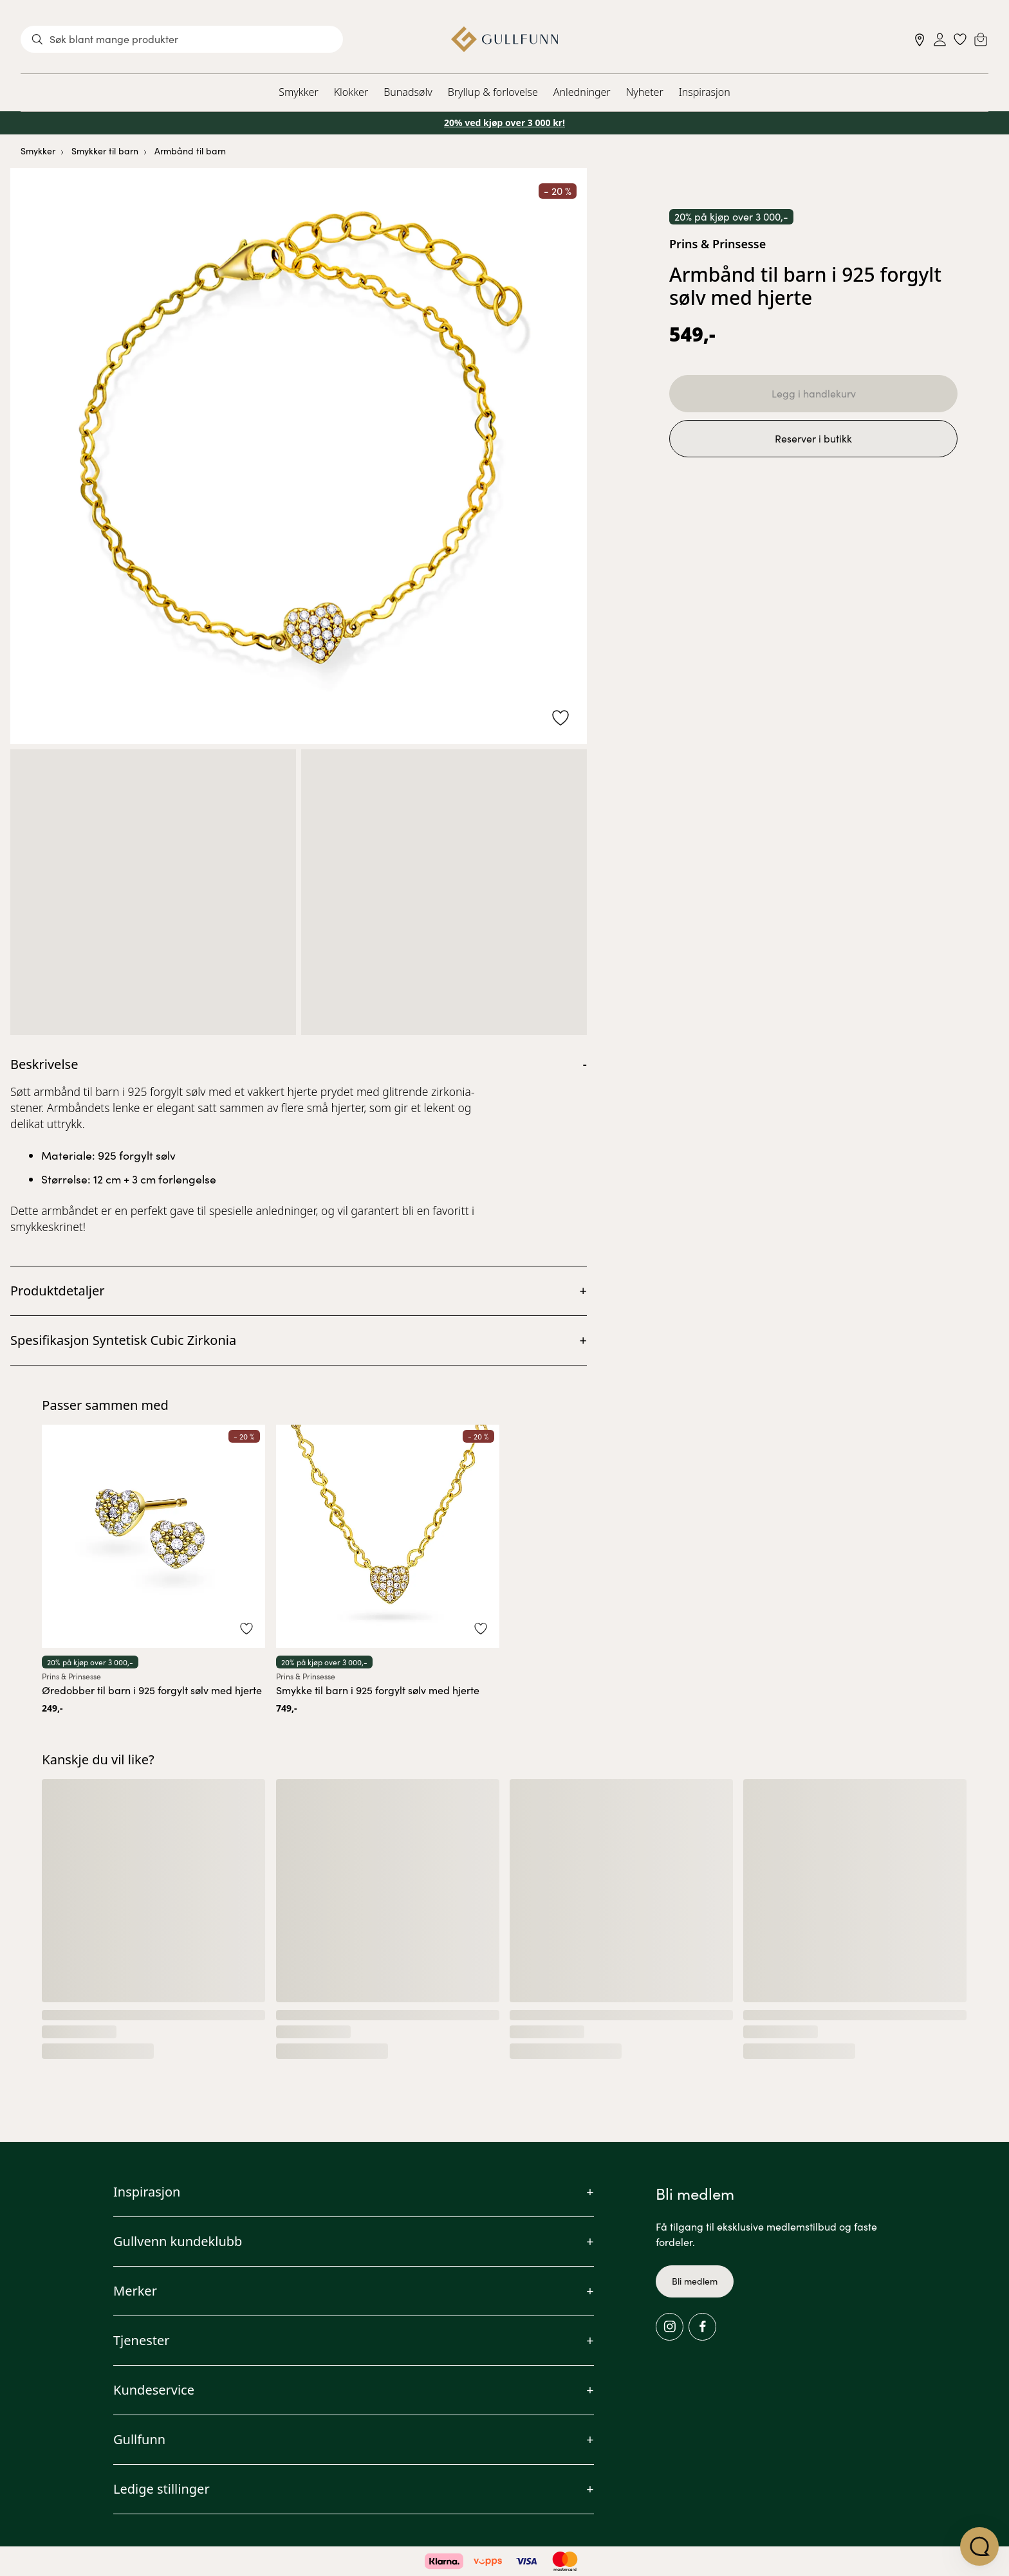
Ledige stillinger (161, 2489)
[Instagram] (670, 2327)
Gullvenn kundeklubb (177, 2241)
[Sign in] (939, 39)
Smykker (298, 92)
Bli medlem (694, 2281)
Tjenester (141, 2340)
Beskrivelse (44, 1064)
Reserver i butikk (813, 438)
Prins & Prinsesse (717, 243)
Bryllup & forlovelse (493, 92)
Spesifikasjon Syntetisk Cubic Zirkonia (123, 1340)
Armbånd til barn (190, 151)
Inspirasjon (704, 92)
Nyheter (644, 92)
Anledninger (582, 92)
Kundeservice (153, 2389)
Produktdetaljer (57, 1290)
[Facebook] (702, 2327)
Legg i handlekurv (814, 393)
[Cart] (980, 39)
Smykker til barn (104, 151)
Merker (135, 2290)
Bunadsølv (408, 92)
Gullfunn (139, 2439)
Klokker (351, 92)
